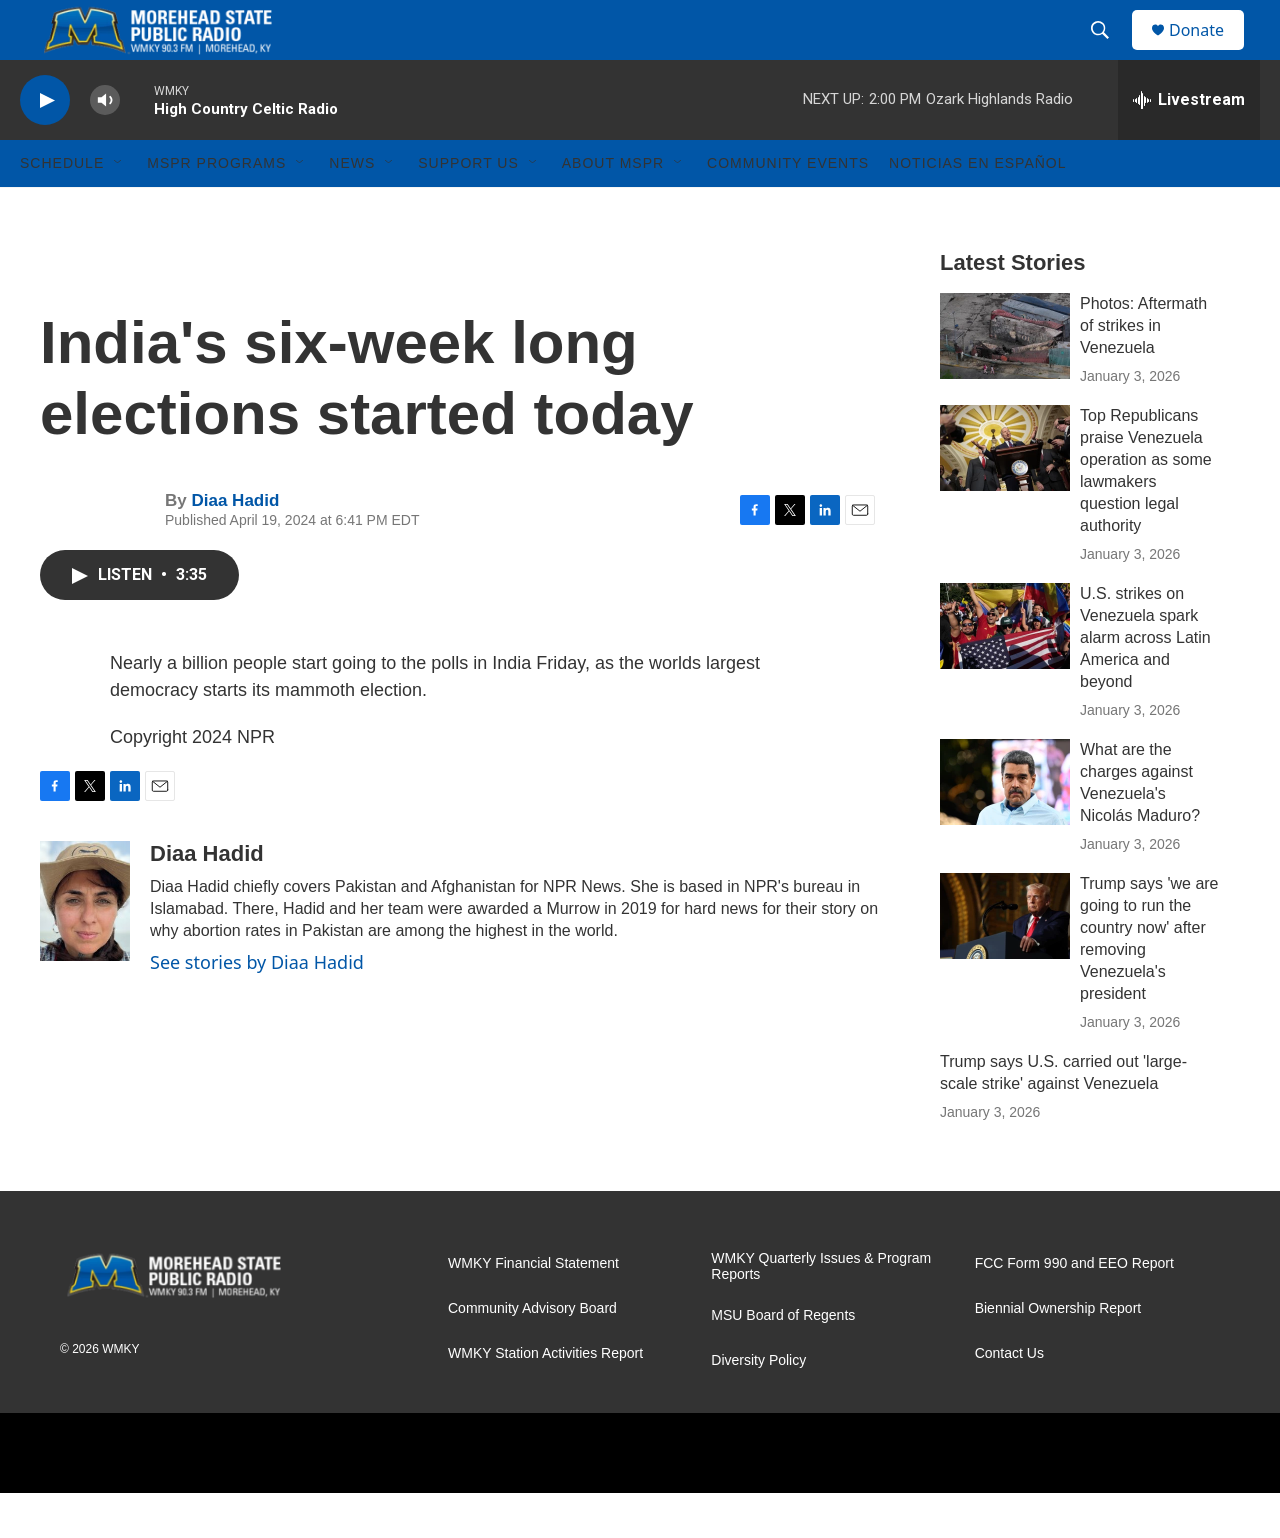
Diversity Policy (758, 1405)
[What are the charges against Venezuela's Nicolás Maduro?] (1005, 827)
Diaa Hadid (235, 545)
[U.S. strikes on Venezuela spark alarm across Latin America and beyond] (1005, 671)
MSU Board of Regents (783, 1360)
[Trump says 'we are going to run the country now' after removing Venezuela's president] (1005, 961)
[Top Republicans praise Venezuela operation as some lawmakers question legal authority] (1005, 493)
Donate (1209, 52)
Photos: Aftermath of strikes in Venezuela (1143, 370)
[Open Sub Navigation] (119, 208)
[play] (45, 145)
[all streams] (1189, 145)
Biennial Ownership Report (1058, 1353)
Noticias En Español (977, 208)
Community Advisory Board (532, 1353)
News (352, 208)
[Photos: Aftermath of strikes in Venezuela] (1005, 381)
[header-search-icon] (1109, 53)
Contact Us (1009, 1398)
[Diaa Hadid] (85, 946)
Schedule (62, 208)
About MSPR (613, 208)
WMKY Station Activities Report (545, 1398)
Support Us (468, 208)
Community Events (788, 208)
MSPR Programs (216, 208)
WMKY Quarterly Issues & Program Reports (821, 1311)
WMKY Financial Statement (533, 1308)
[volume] (105, 145)
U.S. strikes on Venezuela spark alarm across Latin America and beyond (1145, 682)
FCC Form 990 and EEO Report (1074, 1308)
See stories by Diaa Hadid (257, 1007)
